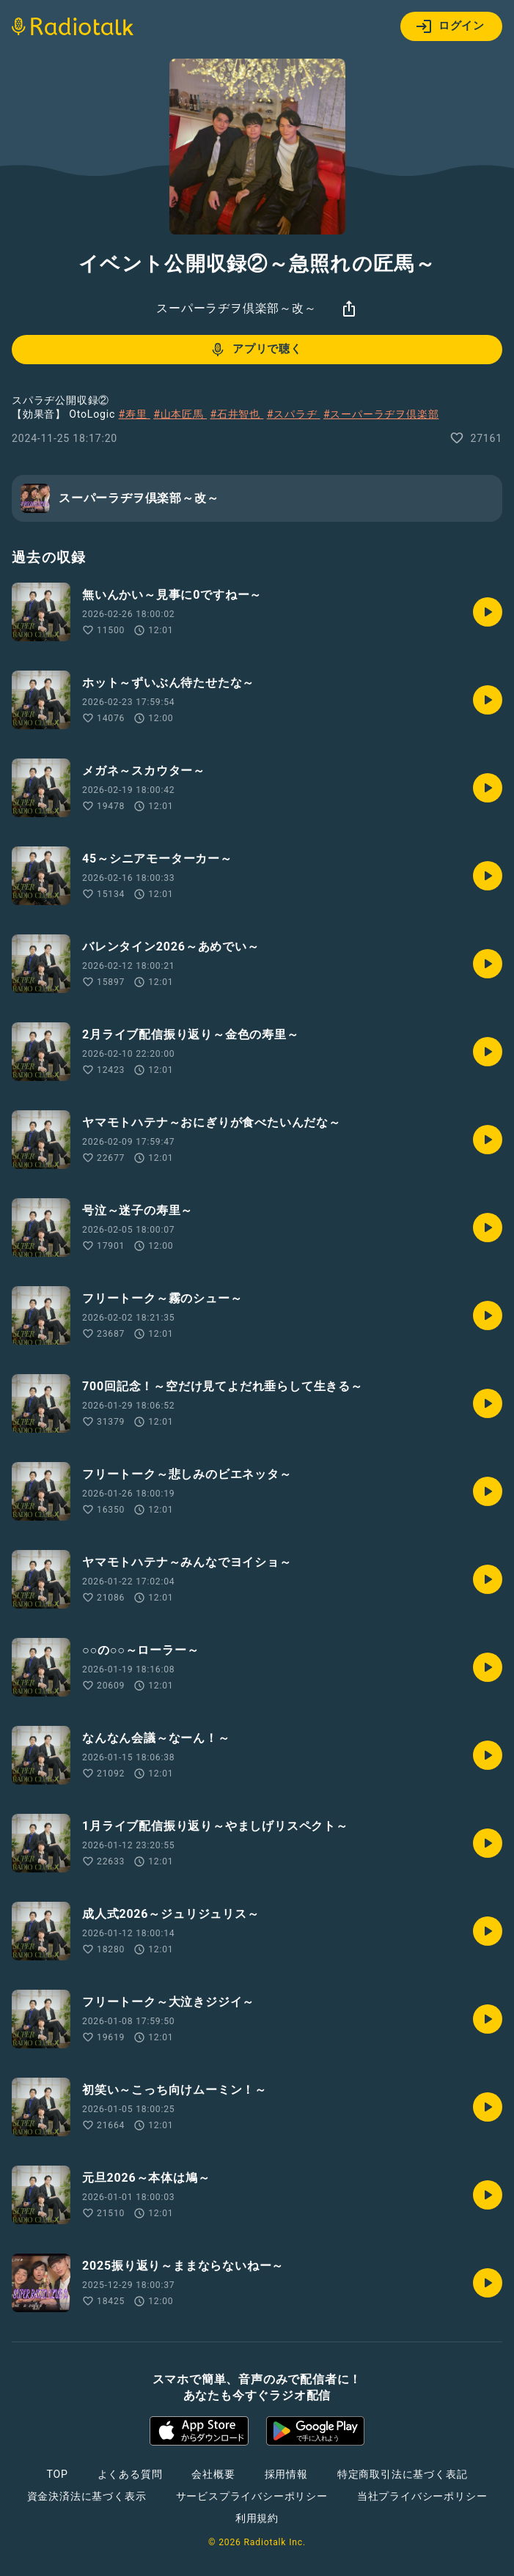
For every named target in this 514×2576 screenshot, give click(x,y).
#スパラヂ (293, 414)
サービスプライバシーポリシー (252, 2496)
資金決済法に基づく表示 (87, 2496)
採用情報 (286, 2474)
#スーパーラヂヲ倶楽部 (380, 414)
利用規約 (257, 2518)
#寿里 (134, 414)
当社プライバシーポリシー (422, 2496)
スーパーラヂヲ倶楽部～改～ (236, 308)
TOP (56, 2474)
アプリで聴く (255, 349)
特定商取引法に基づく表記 (402, 2474)
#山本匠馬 (180, 414)
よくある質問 (130, 2474)
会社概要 (213, 2474)
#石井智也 (236, 414)
